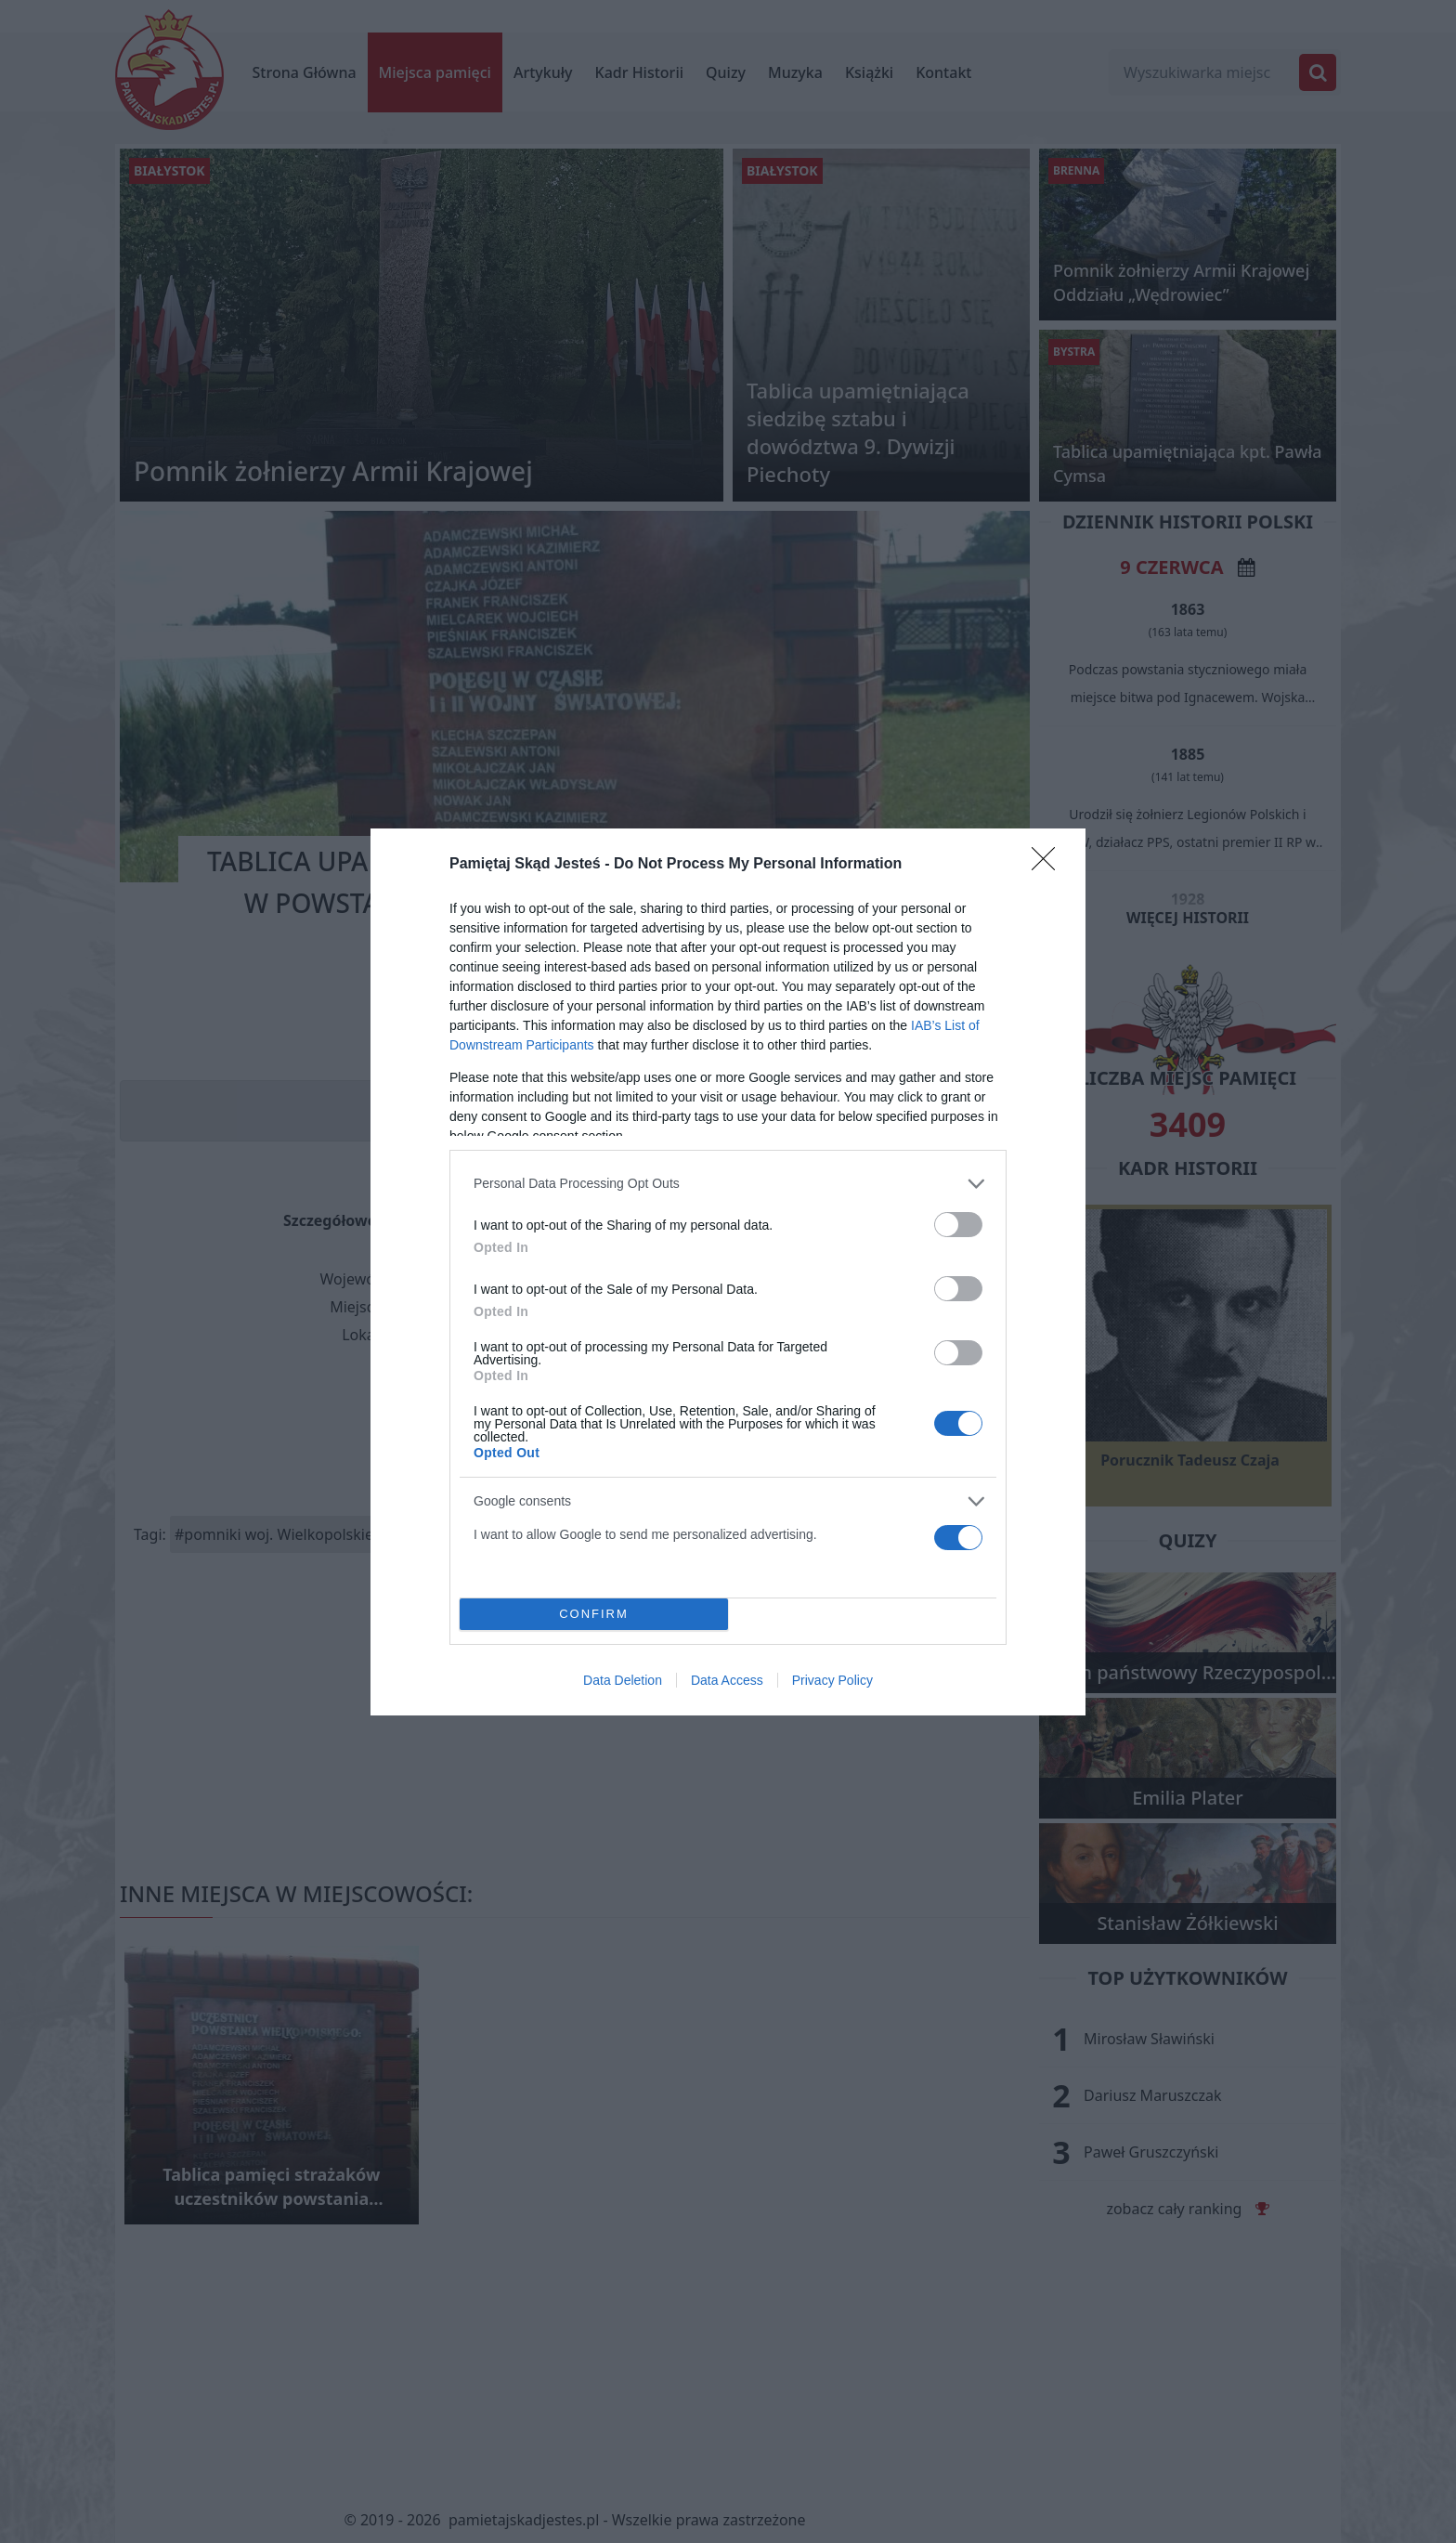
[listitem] (728, 1183)
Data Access (727, 1680)
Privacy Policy (832, 1680)
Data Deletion (622, 1680)
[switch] (958, 1224)
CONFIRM (594, 1614)
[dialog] (728, 1271)
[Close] (1049, 864)
